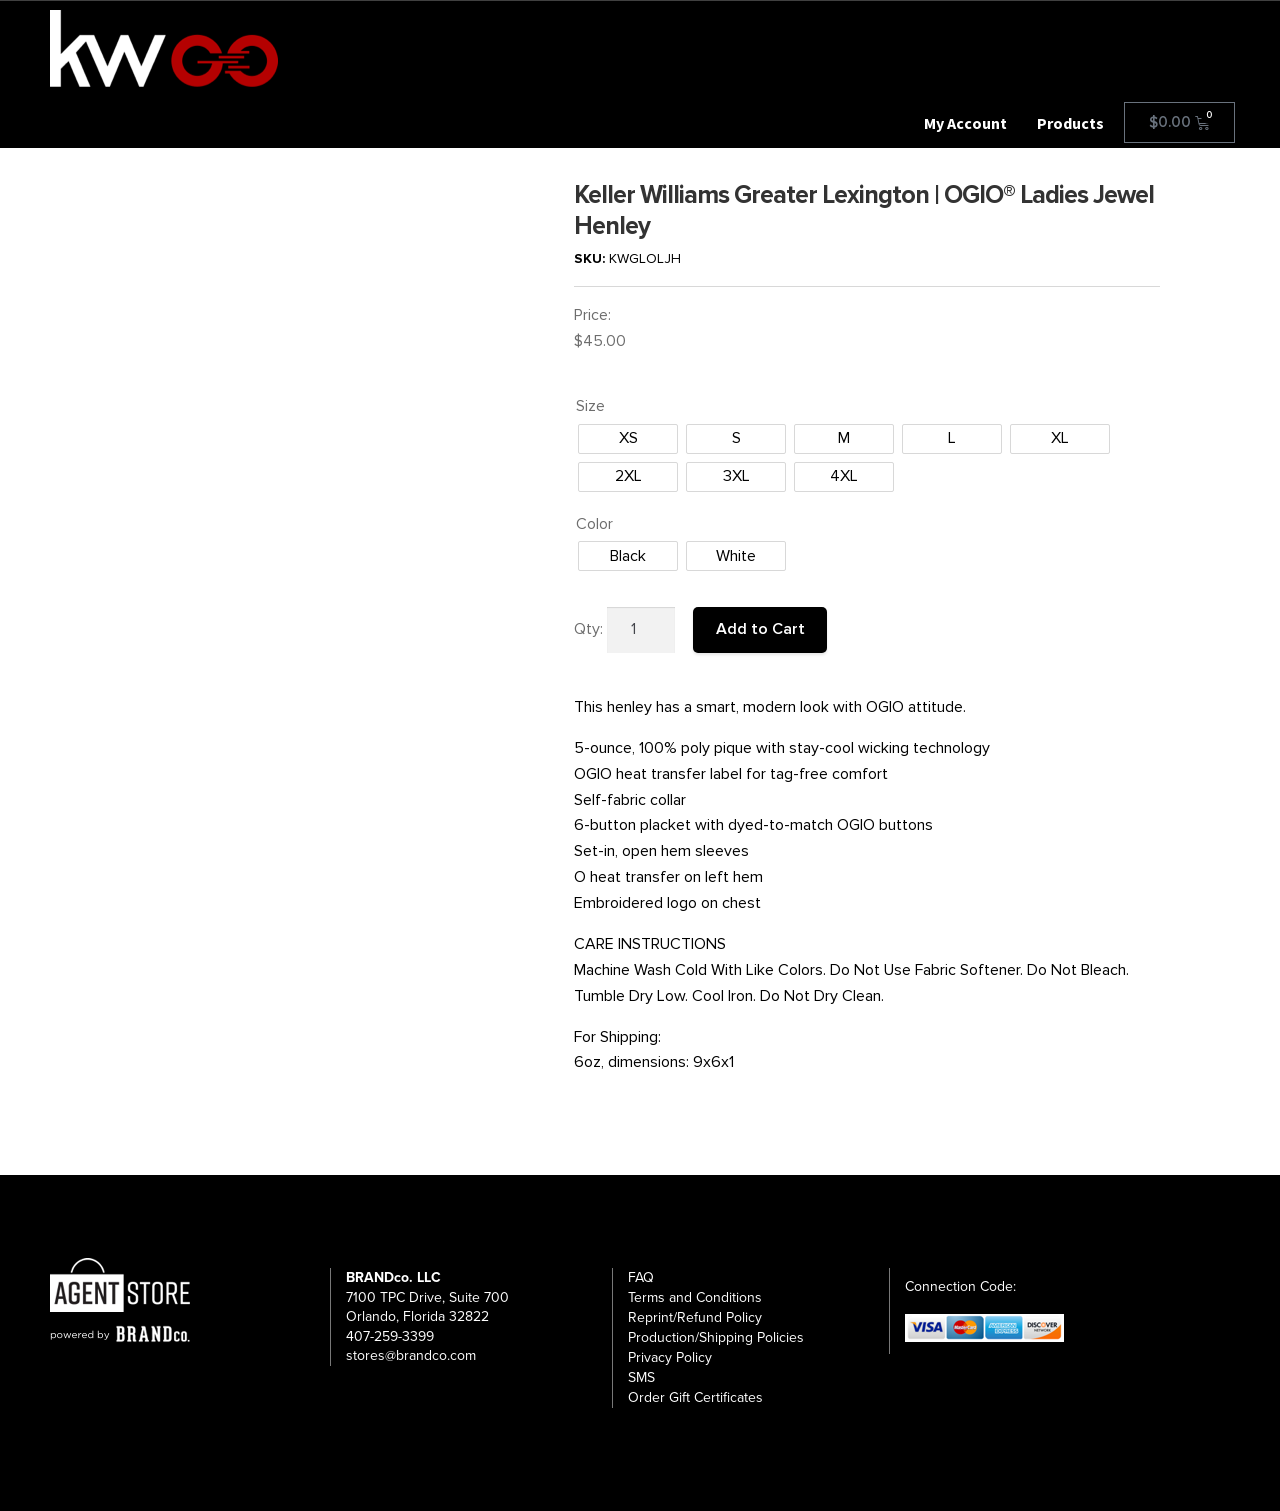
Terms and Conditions (695, 1297)
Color (594, 524)
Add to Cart (760, 629)
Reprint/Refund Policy (695, 1317)
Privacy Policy (670, 1357)
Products (1070, 123)
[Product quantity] (641, 630)
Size (590, 406)
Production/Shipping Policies (716, 1337)
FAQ (641, 1277)
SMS (641, 1377)
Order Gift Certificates (695, 1397)
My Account (965, 123)
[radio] (628, 439)
